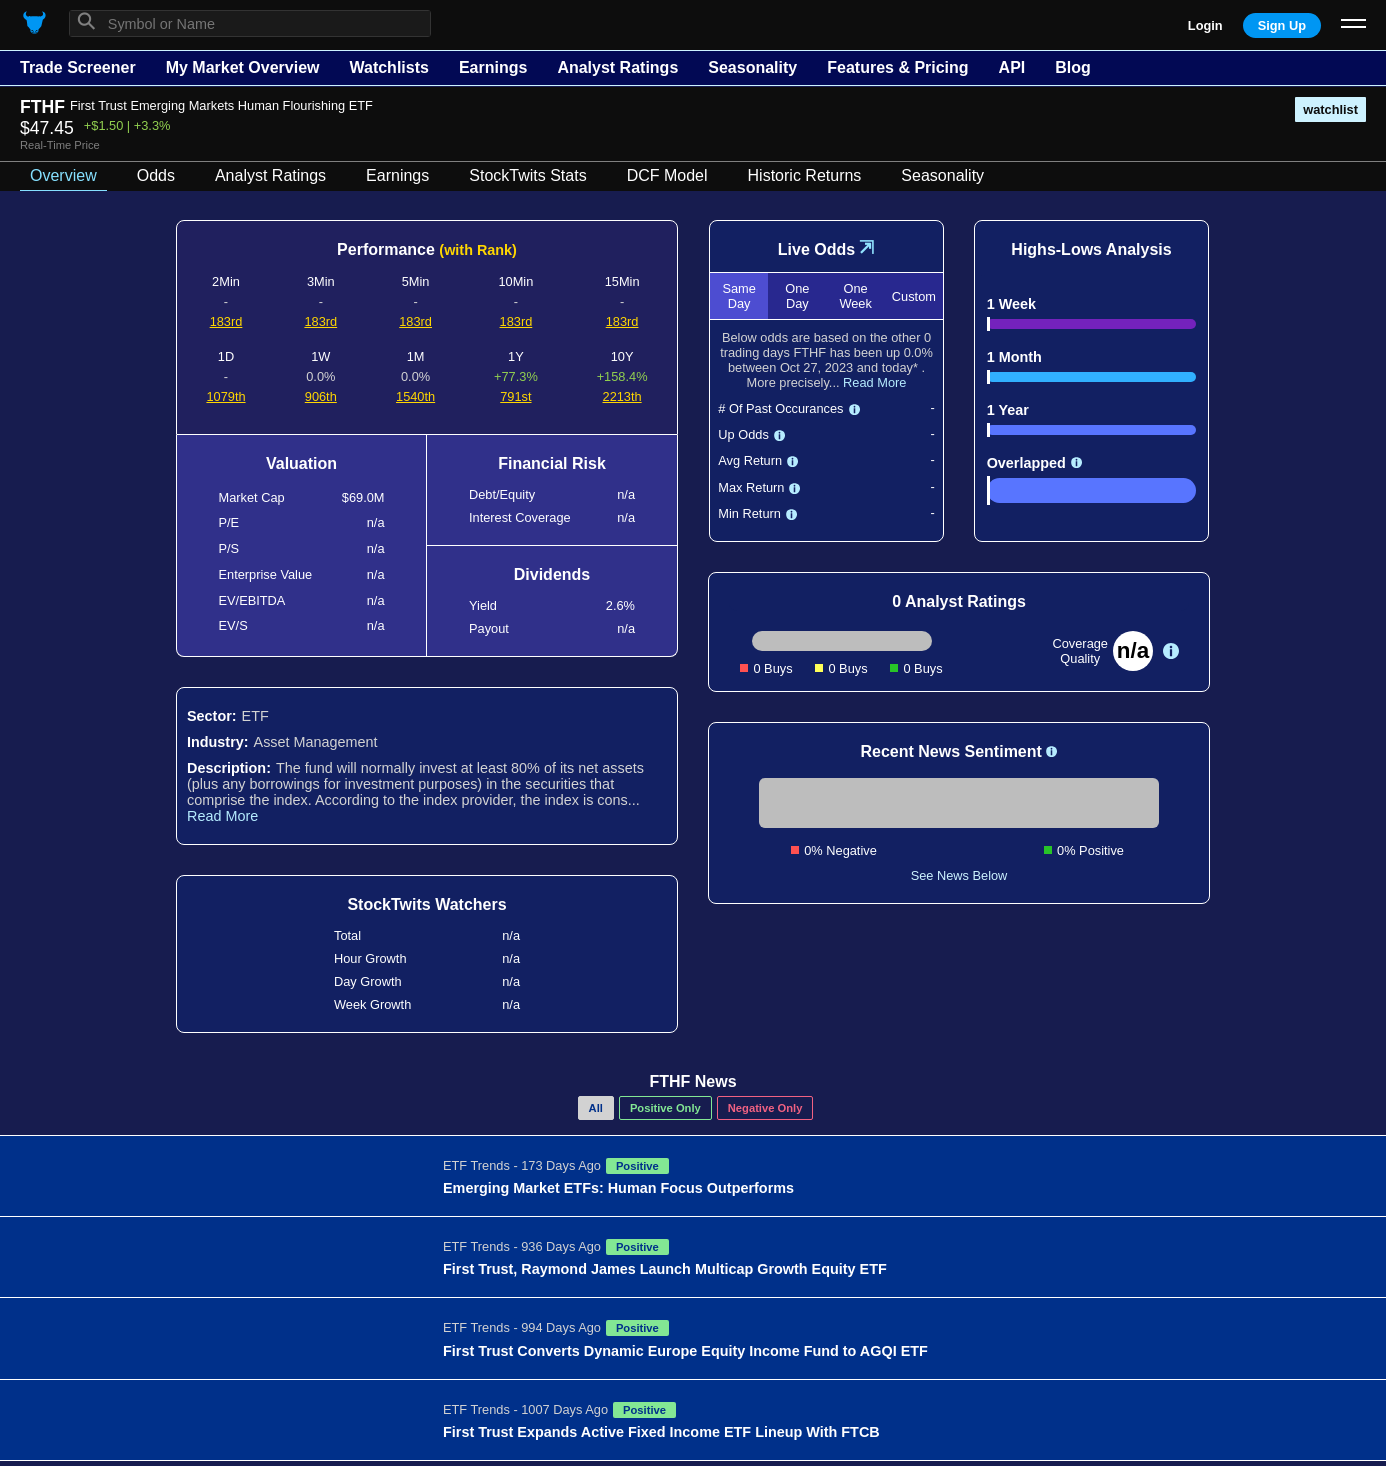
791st (515, 396)
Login (1205, 25)
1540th (415, 396)
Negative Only (765, 1108)
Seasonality (752, 67)
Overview (63, 175)
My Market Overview (243, 67)
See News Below (959, 875)
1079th (225, 396)
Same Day (738, 296)
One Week (855, 296)
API (1012, 67)
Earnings (493, 67)
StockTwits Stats (527, 175)
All (596, 1108)
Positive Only (665, 1108)
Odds (156, 175)
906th (321, 396)
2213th (622, 396)
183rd (226, 321)
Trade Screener (78, 67)
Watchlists (388, 67)
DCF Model (667, 175)
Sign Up (1282, 25)
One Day (797, 296)
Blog (1073, 67)
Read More (222, 816)
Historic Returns (805, 175)
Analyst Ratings (617, 67)
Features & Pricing (897, 67)
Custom (914, 296)
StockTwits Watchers (426, 904)
